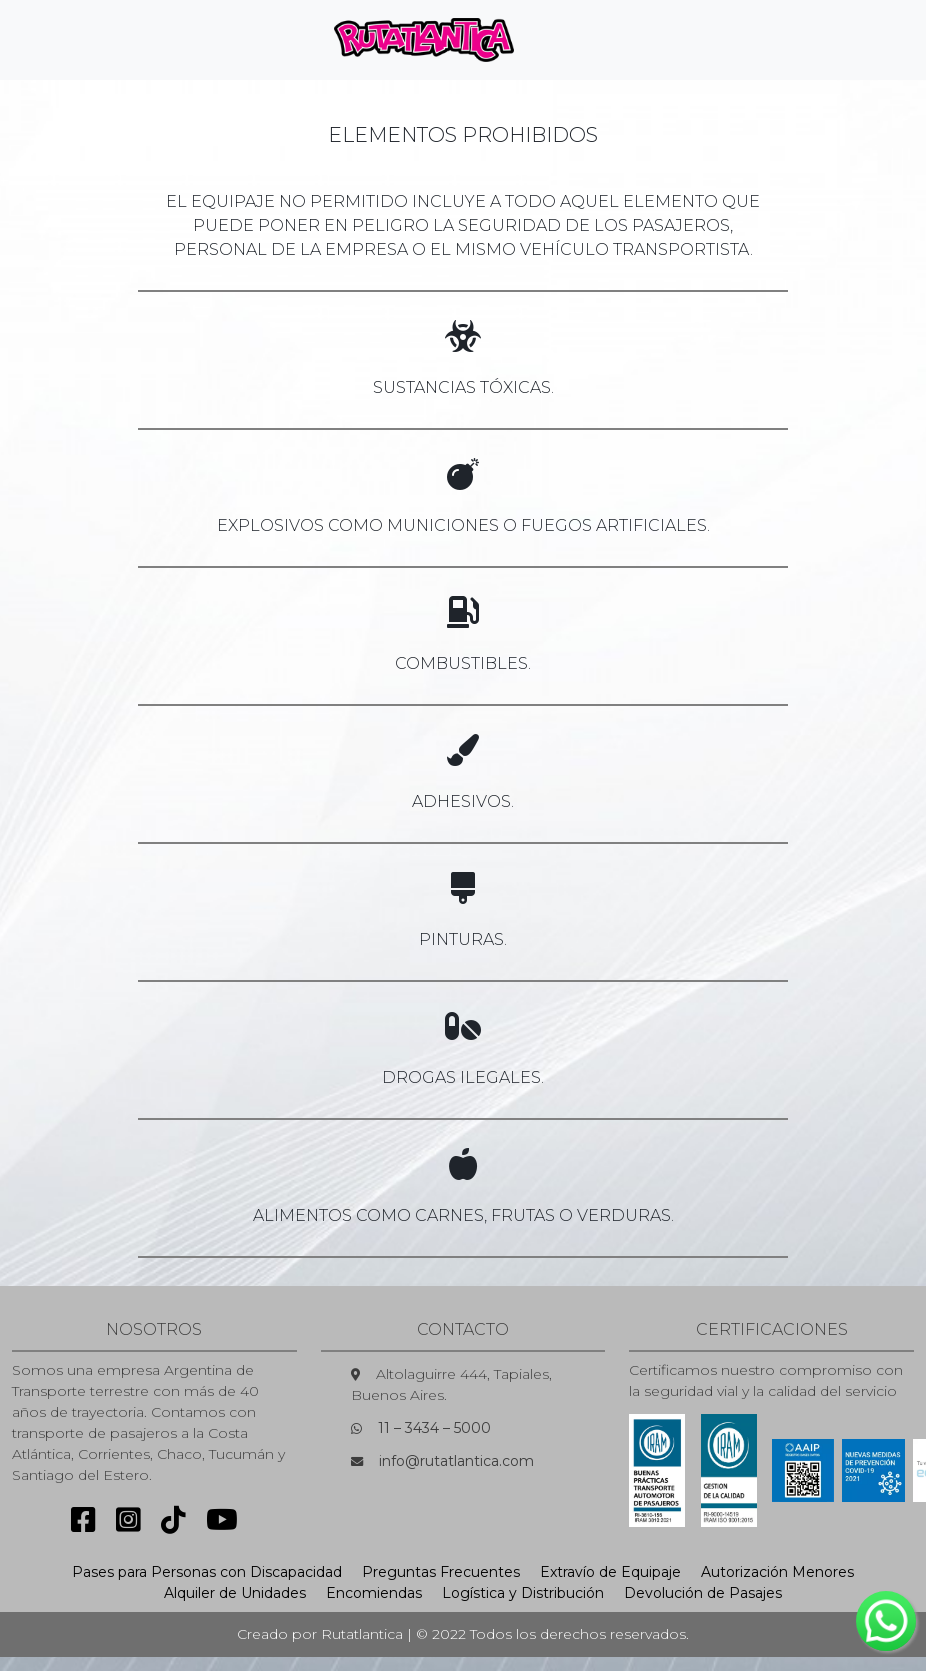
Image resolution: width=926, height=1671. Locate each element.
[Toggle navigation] (563, 40)
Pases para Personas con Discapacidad (207, 1572)
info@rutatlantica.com (456, 1461)
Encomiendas (374, 1593)
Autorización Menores (777, 1572)
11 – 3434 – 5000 (434, 1428)
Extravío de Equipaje (610, 1572)
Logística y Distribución (523, 1593)
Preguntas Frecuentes (441, 1572)
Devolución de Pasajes (703, 1593)
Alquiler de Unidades (235, 1593)
